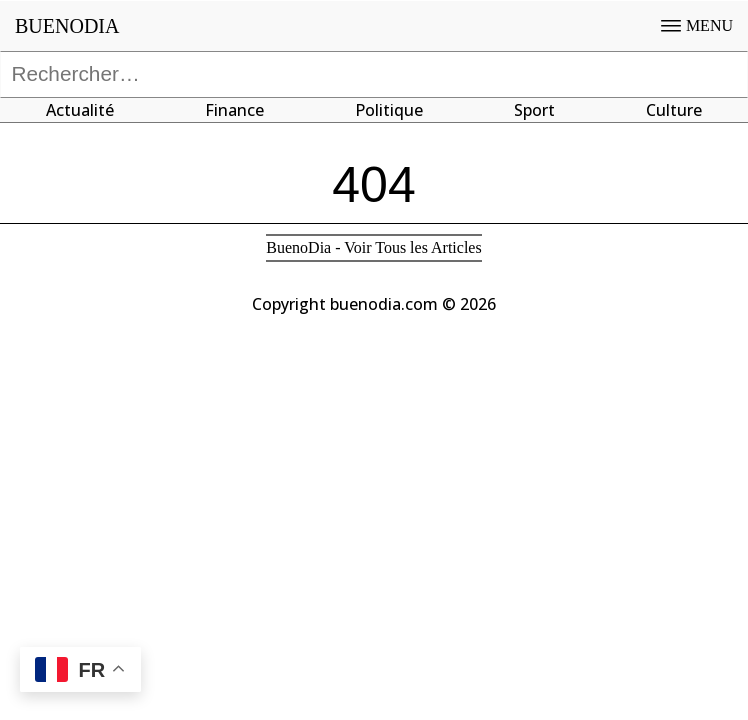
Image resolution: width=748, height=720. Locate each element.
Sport (534, 110)
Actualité (80, 110)
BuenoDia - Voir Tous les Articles (373, 247)
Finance (234, 110)
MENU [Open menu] (697, 25)
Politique (389, 110)
